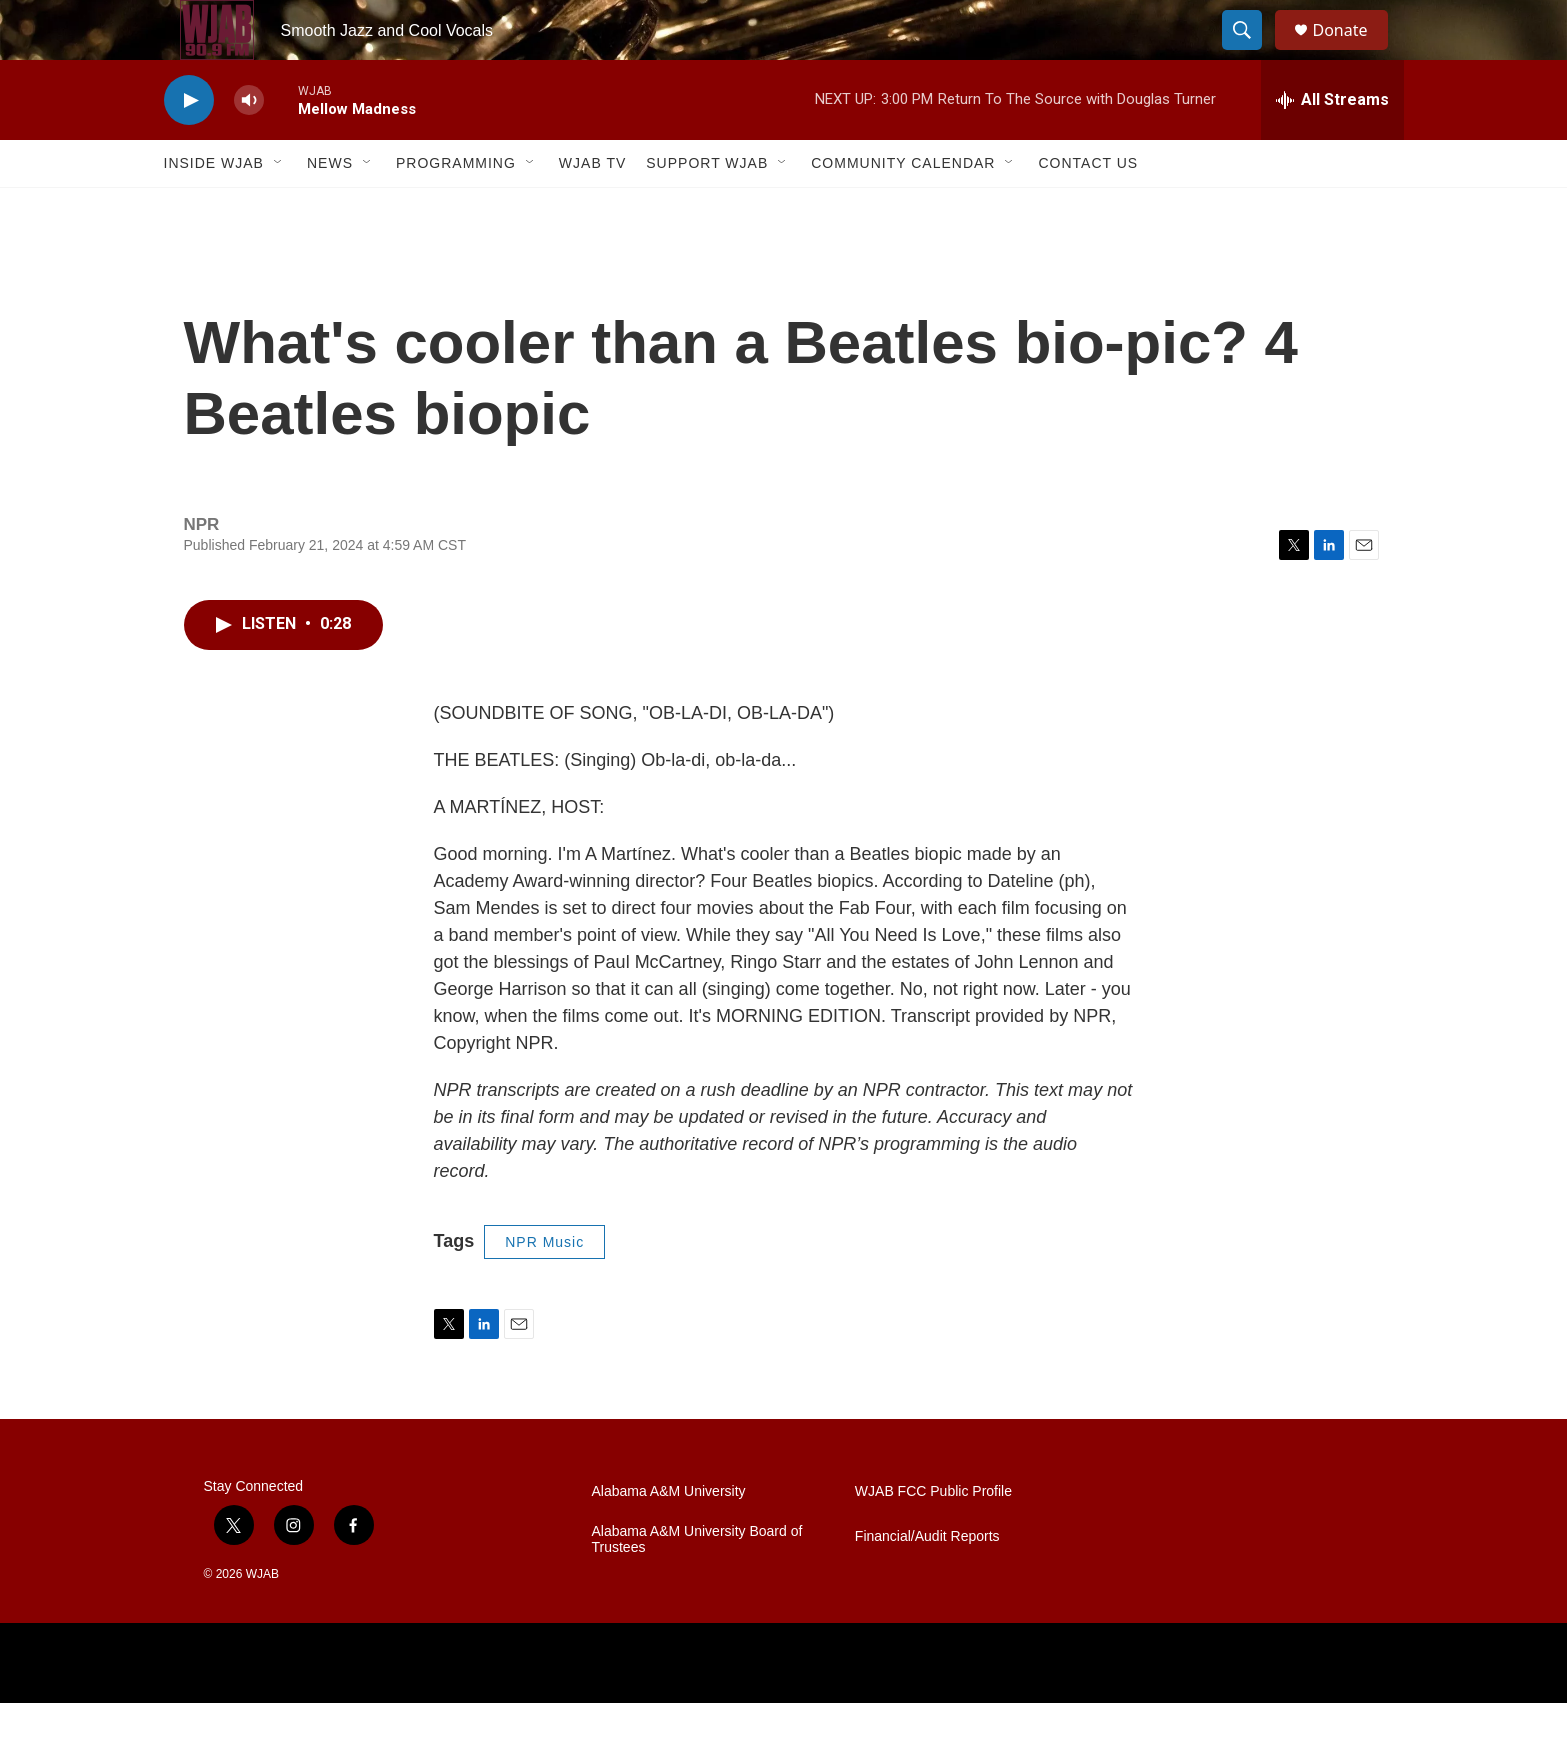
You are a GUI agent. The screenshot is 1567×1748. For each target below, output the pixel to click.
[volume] (249, 145)
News (330, 208)
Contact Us (1088, 208)
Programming (456, 208)
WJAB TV (592, 208)
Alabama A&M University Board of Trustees (697, 1584)
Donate (1353, 52)
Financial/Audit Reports (927, 1581)
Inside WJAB (214, 208)
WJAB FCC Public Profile (933, 1536)
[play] (189, 145)
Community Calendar (903, 208)
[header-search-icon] (1252, 53)
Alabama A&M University (669, 1536)
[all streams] (1332, 145)
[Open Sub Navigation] (279, 208)
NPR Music (544, 1287)
